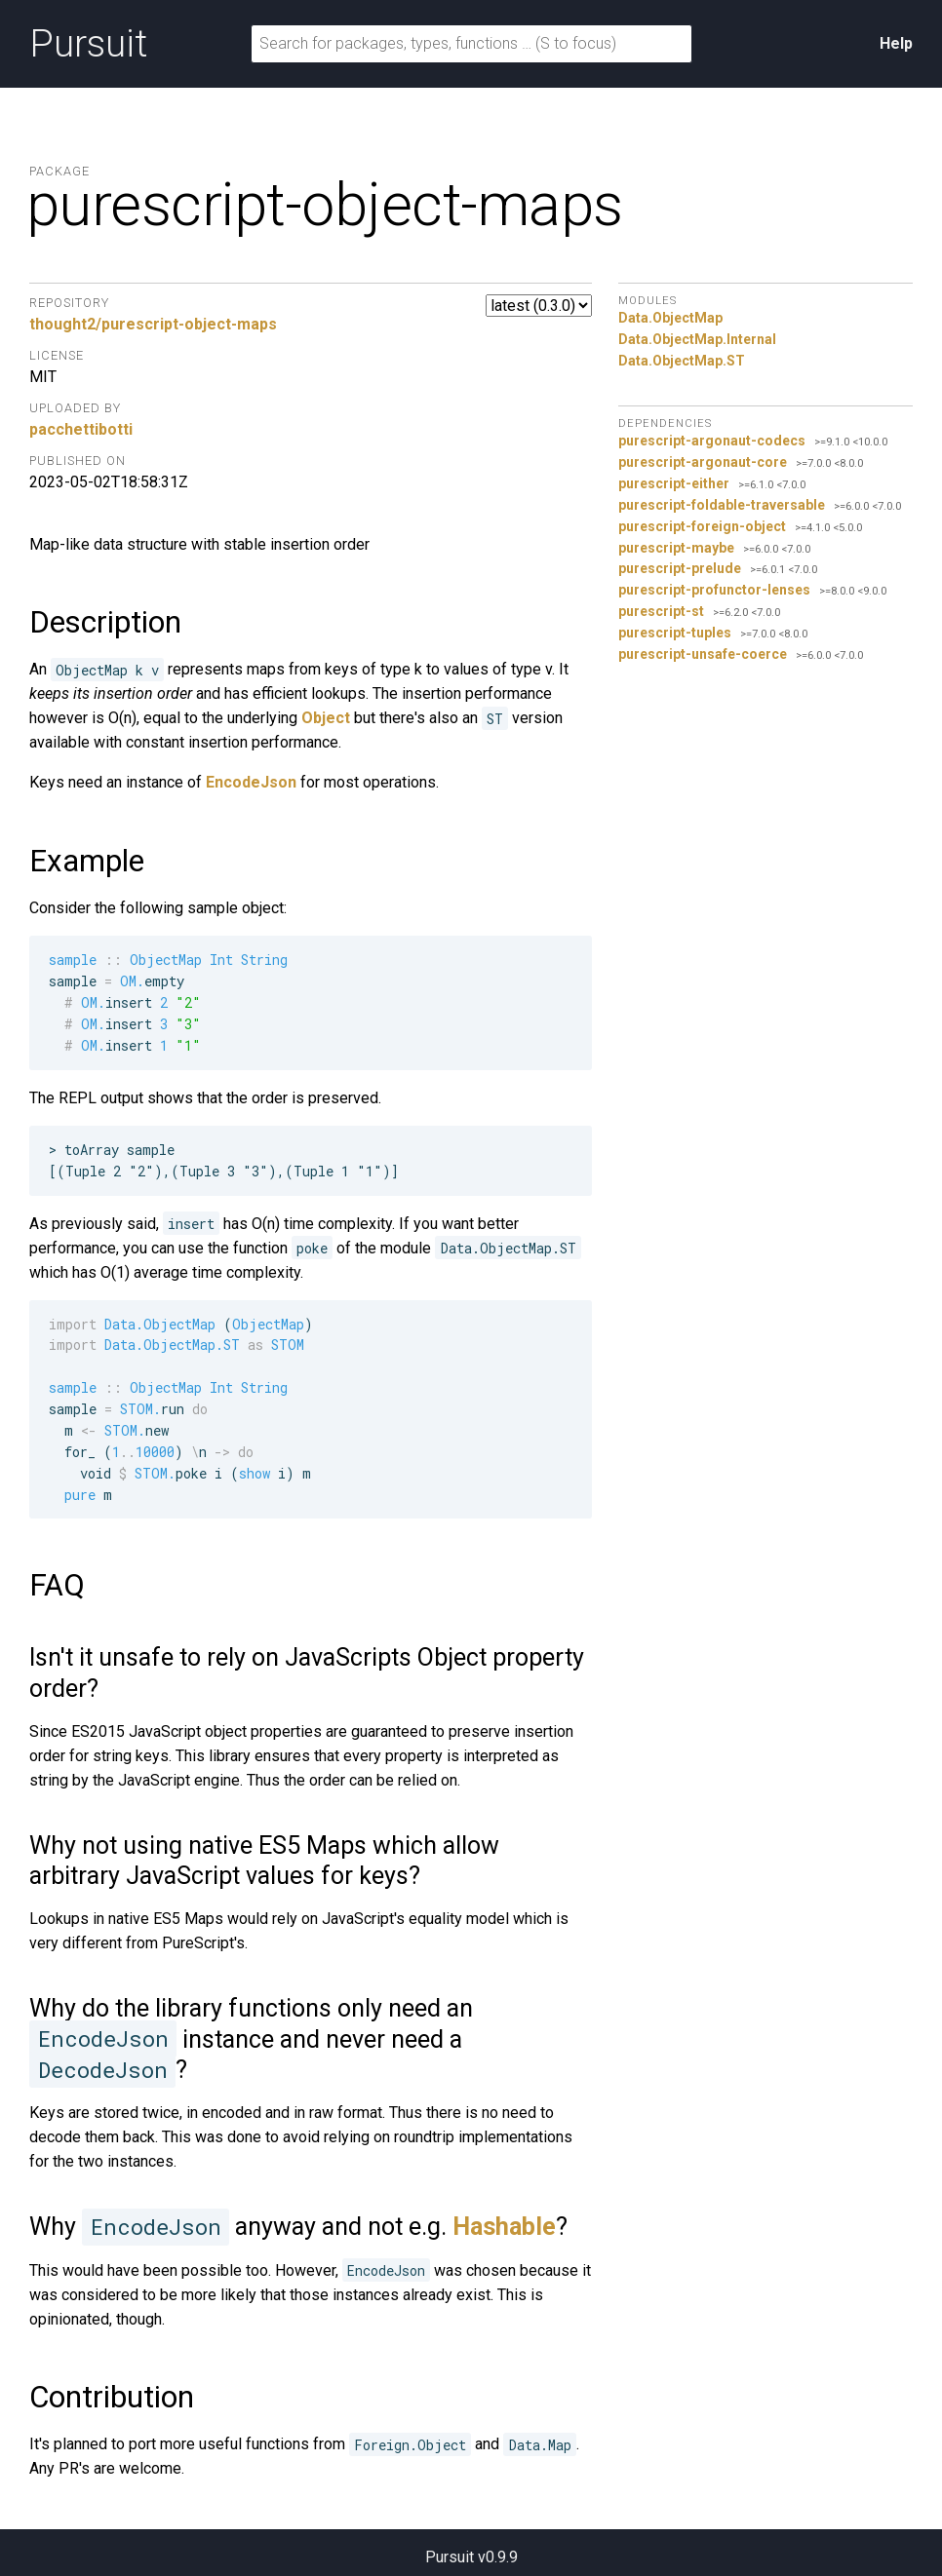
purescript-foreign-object (702, 526)
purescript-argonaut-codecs (711, 440)
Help (896, 43)
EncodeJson (251, 782)
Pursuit (88, 43)
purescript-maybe (676, 548)
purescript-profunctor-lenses (714, 589)
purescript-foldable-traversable (721, 505)
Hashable (504, 2226)
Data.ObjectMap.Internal (697, 339)
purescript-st (661, 611)
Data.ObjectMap (670, 318)
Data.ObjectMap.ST (681, 360)
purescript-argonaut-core (702, 462)
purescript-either (673, 483)
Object (325, 718)
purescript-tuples (674, 632)
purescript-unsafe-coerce (702, 654)
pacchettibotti (81, 429)
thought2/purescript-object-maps (153, 324)
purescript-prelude (679, 568)
